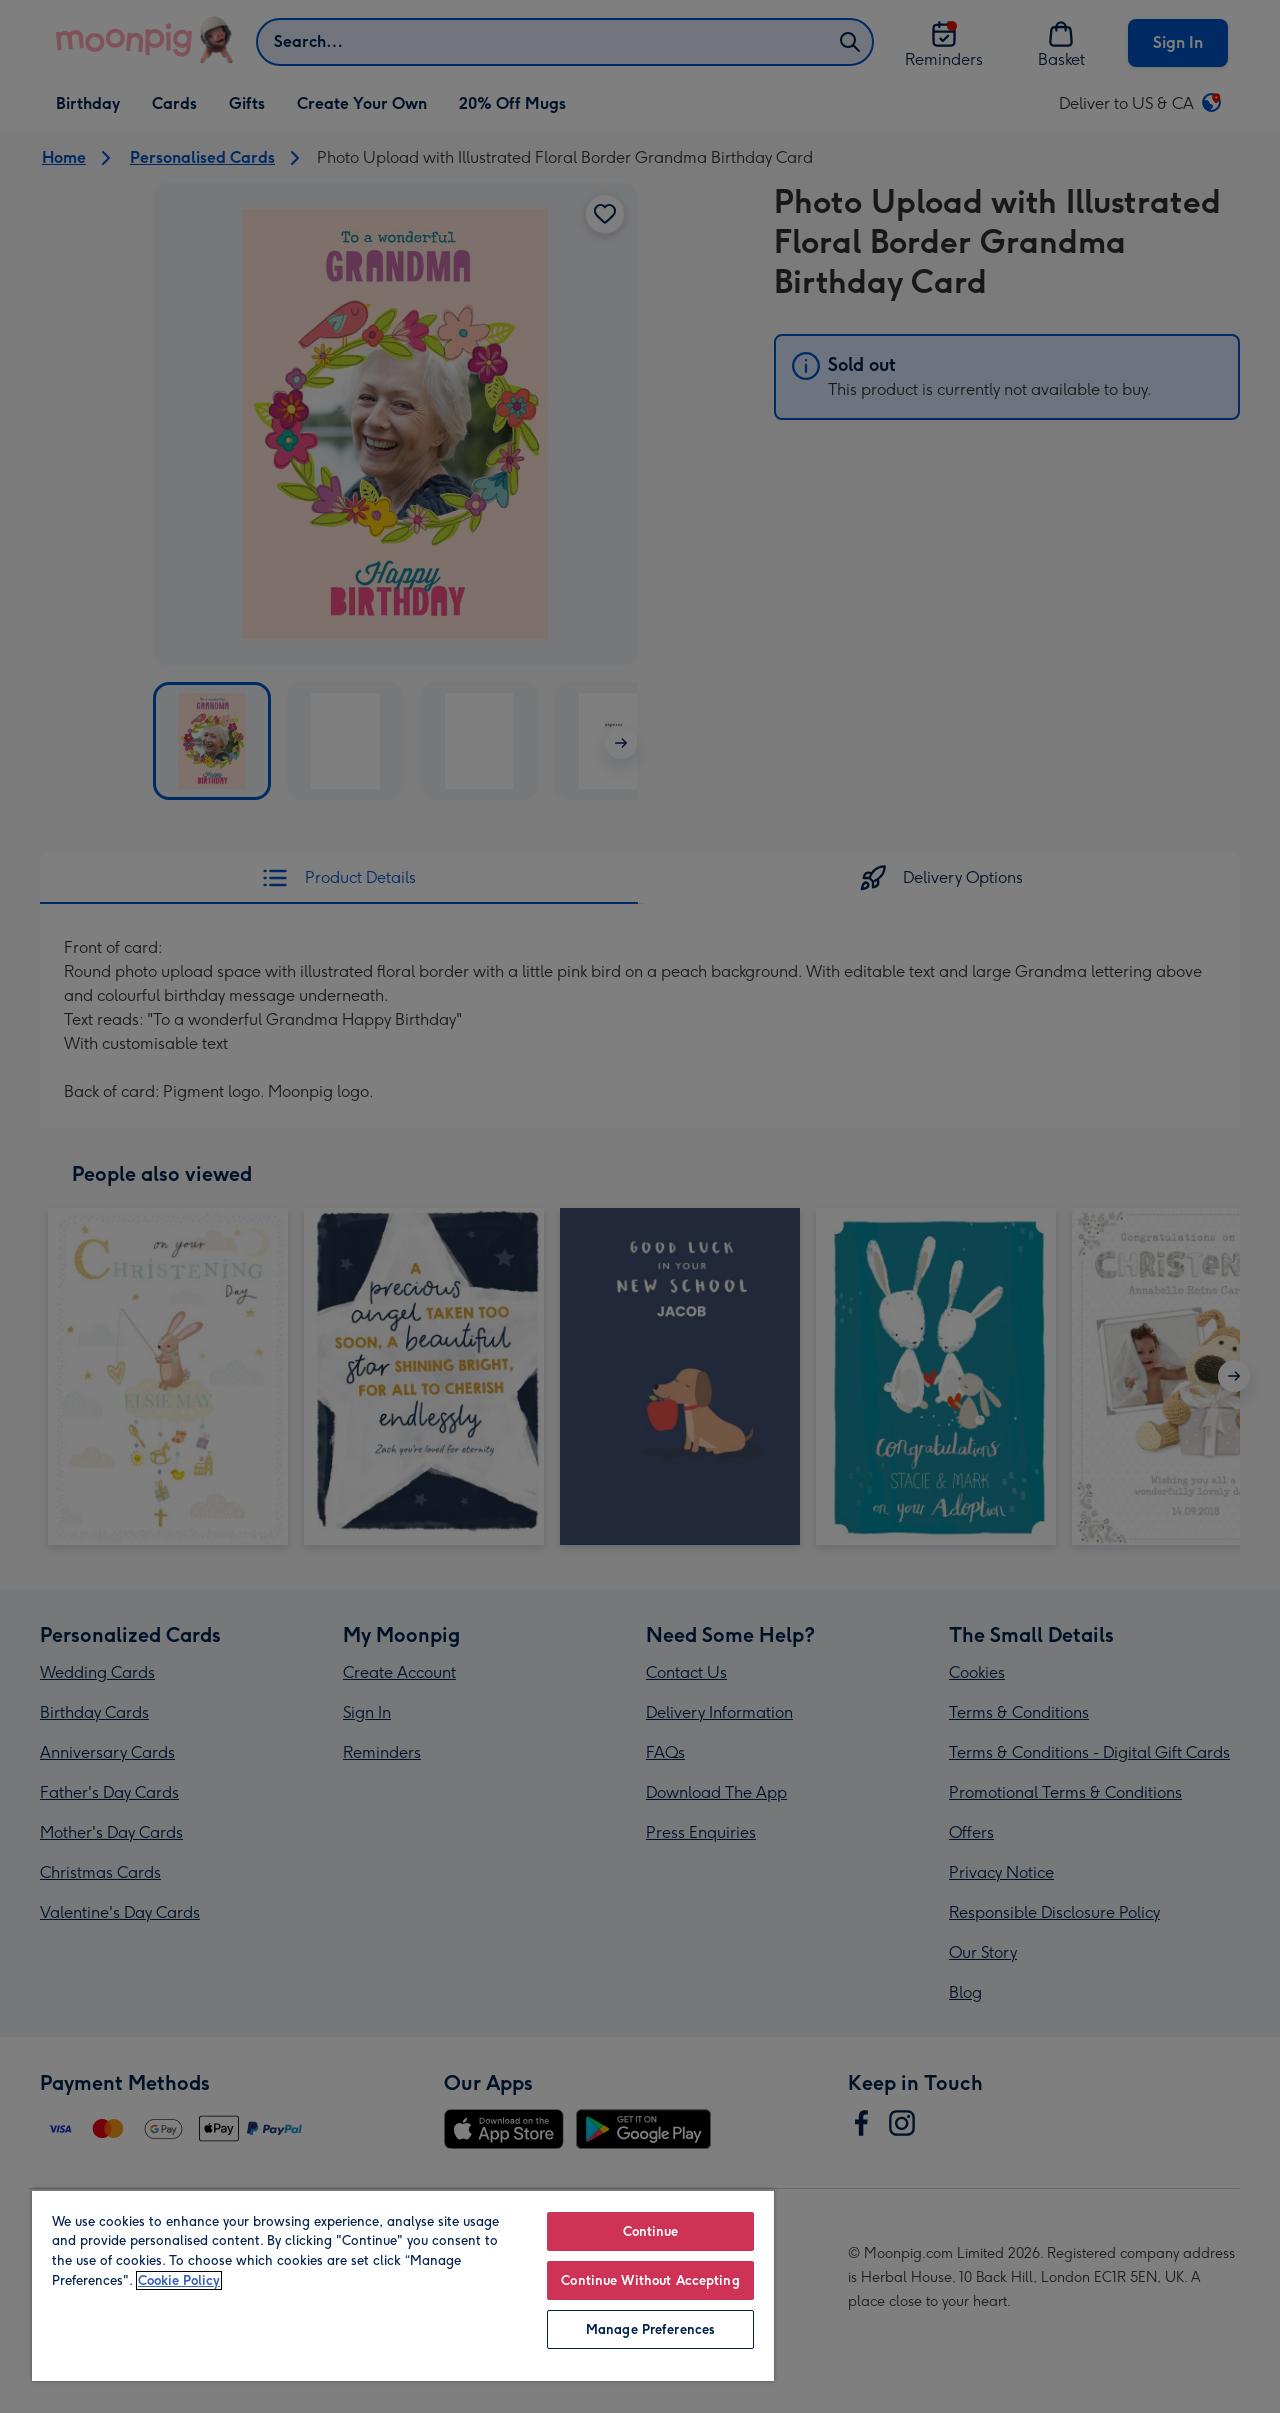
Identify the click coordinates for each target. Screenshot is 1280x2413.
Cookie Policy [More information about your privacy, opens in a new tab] (179, 2280)
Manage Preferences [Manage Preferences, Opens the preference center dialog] (650, 2329)
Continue (651, 2231)
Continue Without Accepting (650, 2280)
